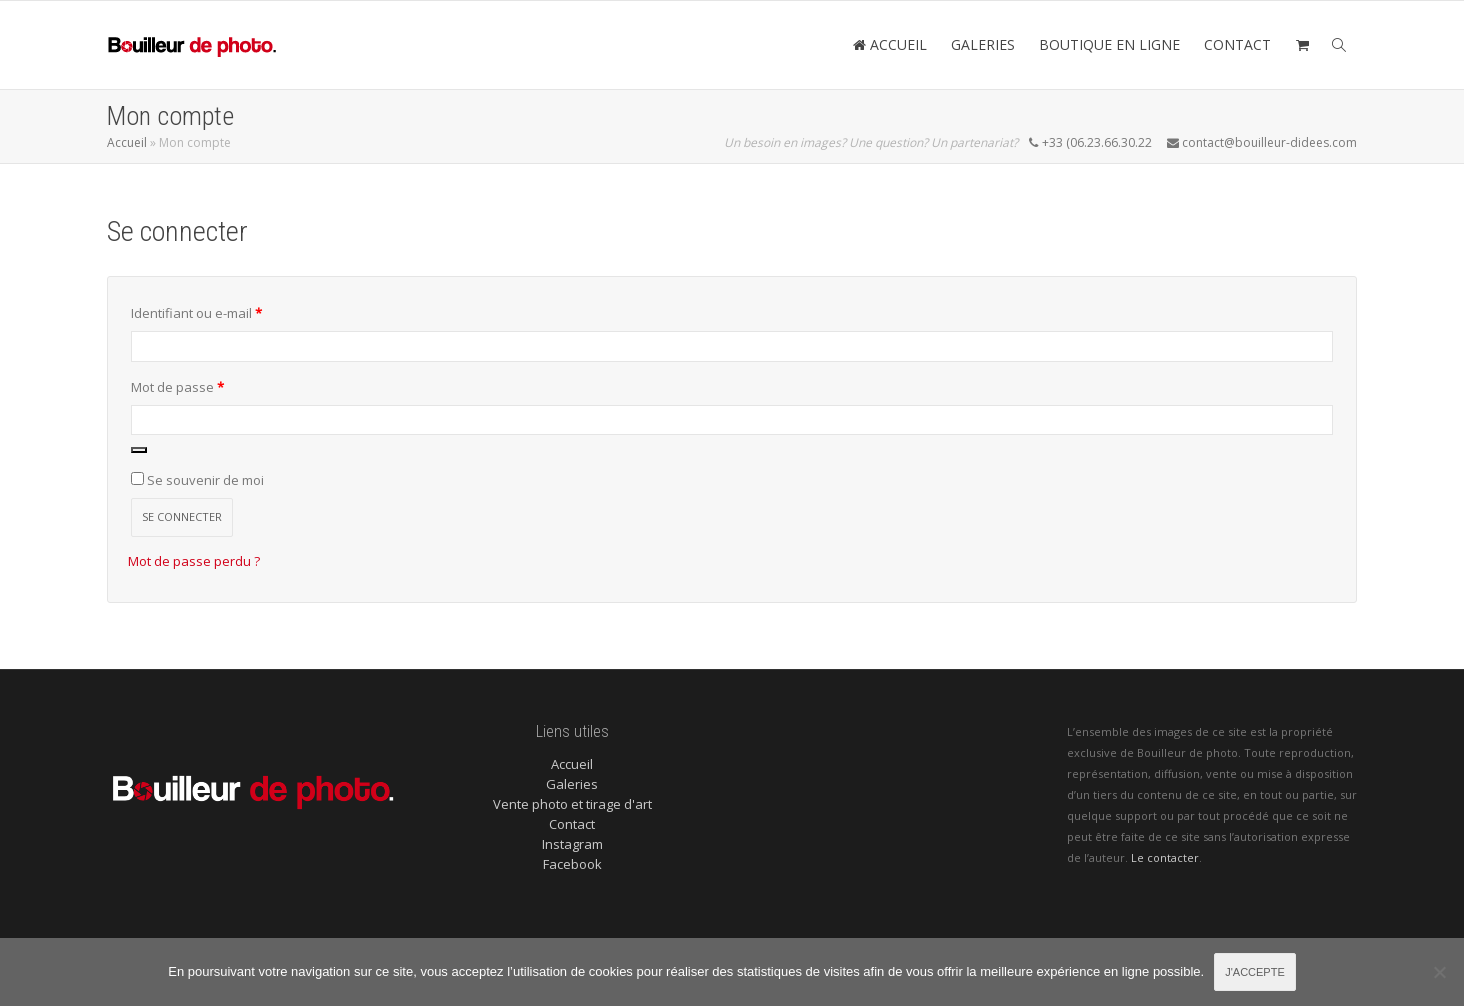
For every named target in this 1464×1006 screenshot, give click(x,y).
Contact (572, 824)
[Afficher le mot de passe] (139, 450)
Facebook (572, 864)
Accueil (127, 142)
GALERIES (983, 44)
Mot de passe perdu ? (194, 561)
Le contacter (1165, 857)
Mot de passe (210, 385)
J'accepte (1255, 972)
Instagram (572, 844)
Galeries (572, 784)
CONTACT (1237, 44)
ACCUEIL (889, 44)
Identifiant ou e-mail (229, 311)
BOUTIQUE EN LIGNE (1109, 44)
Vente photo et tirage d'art (572, 804)
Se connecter (182, 516)
